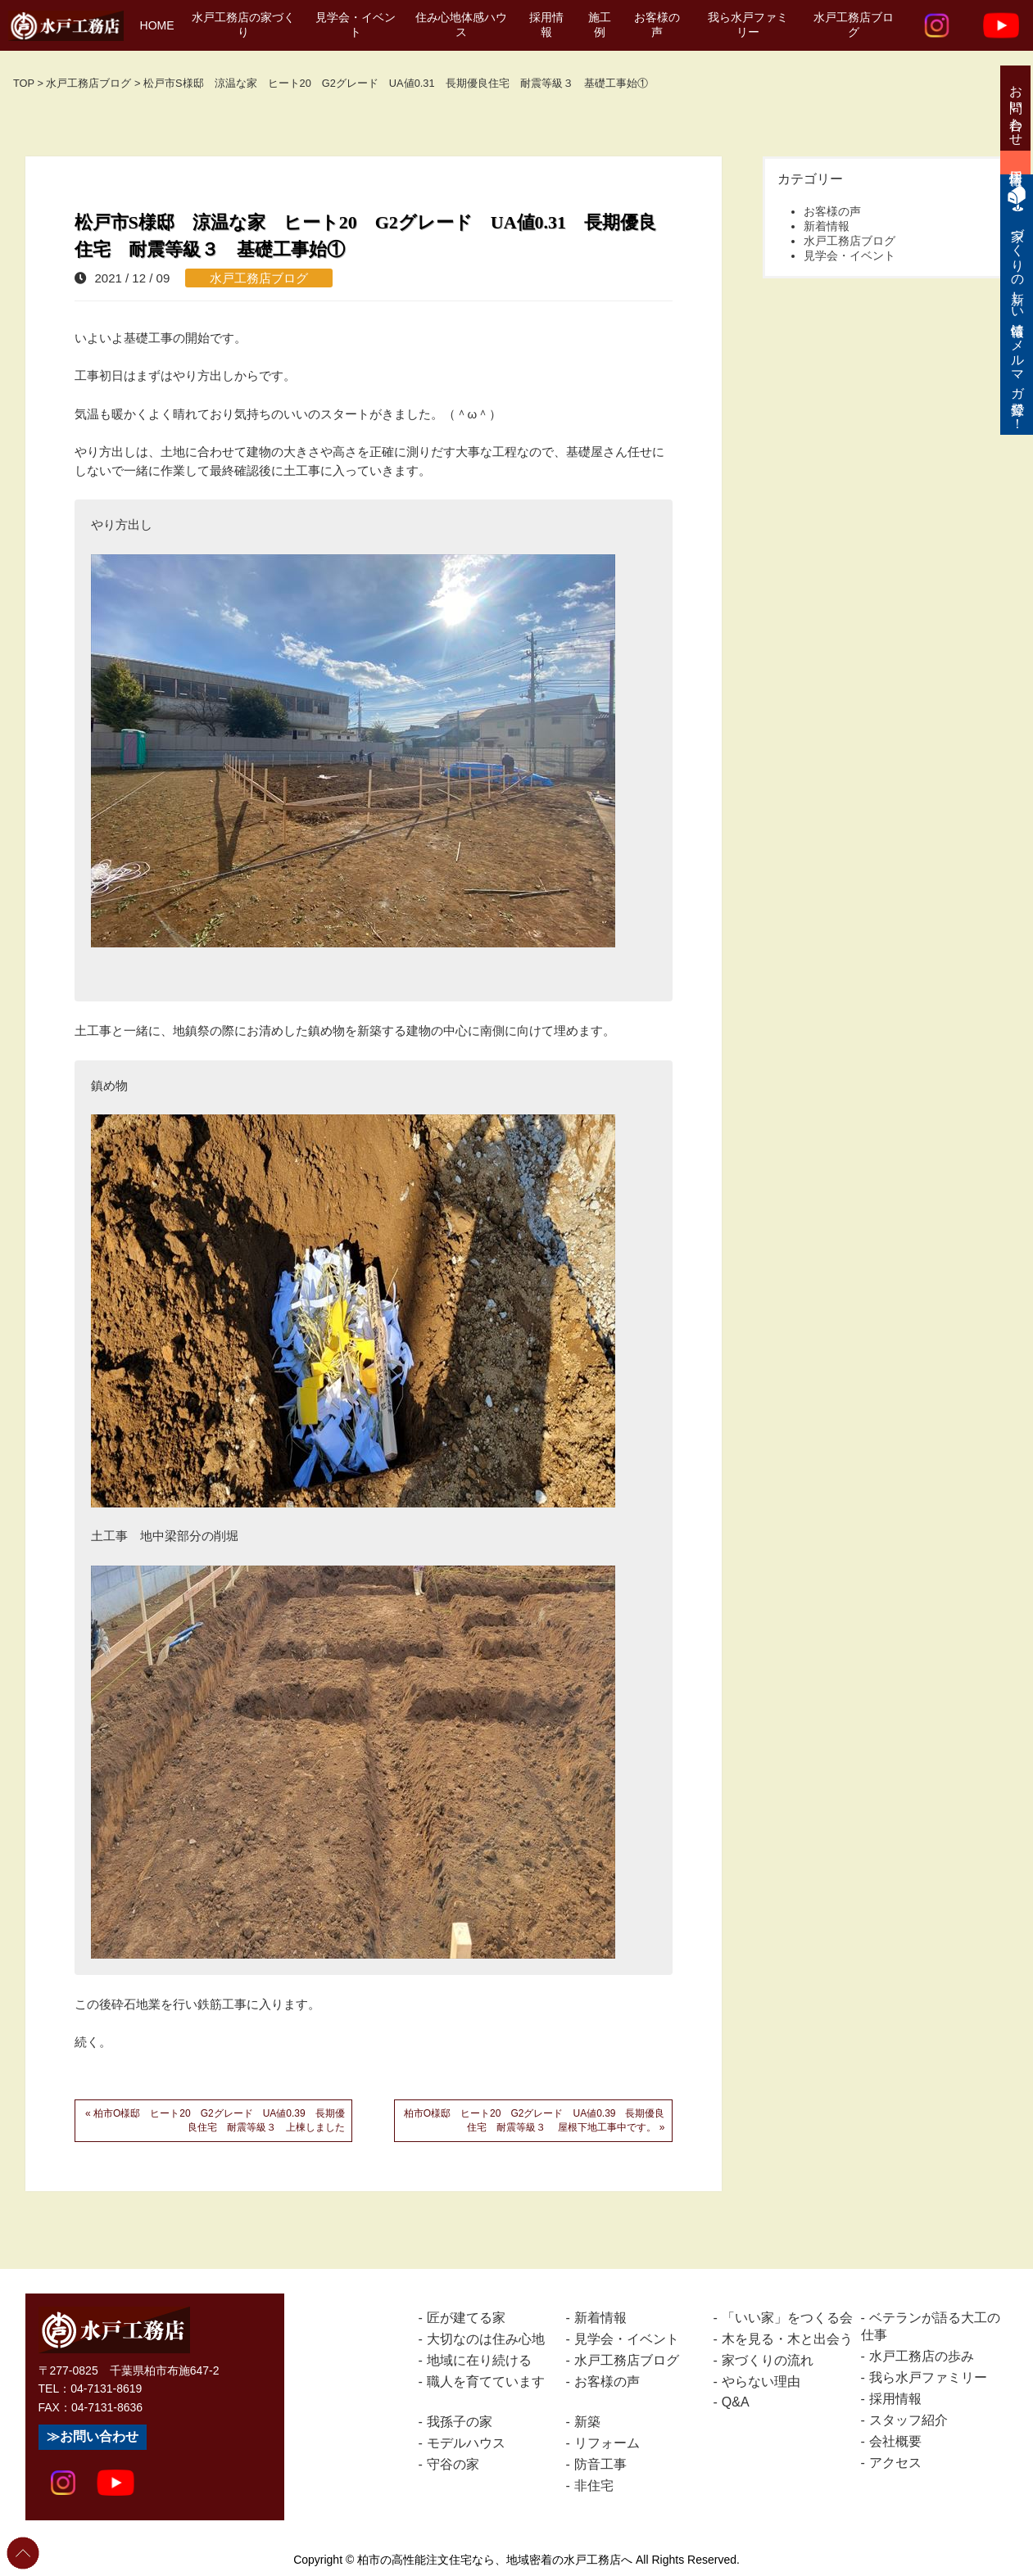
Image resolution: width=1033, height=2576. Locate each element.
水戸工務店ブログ (853, 24)
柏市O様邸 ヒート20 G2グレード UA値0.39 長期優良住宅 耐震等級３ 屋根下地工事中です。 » (534, 2120)
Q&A (736, 2402)
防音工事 (600, 2464)
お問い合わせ (99, 2436)
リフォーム (607, 2443)
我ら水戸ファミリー (748, 24)
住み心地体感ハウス (461, 24)
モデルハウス (466, 2443)
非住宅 (594, 2485)
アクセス (895, 2463)
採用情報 (546, 24)
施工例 (599, 24)
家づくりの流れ (767, 2360)
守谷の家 (453, 2464)
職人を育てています (486, 2381)
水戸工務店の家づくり (243, 24)
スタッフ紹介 (908, 2420)
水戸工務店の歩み (921, 2356)
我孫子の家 (459, 2422)
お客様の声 (657, 24)
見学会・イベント (355, 24)
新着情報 (827, 226)
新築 (587, 2422)
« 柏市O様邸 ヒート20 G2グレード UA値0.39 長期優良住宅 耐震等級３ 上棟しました (215, 2120)
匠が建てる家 (466, 2318)
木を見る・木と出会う (787, 2339)
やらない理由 (761, 2381)
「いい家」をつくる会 (787, 2318)
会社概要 (895, 2441)
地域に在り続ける (479, 2360)
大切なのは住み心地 (486, 2339)
